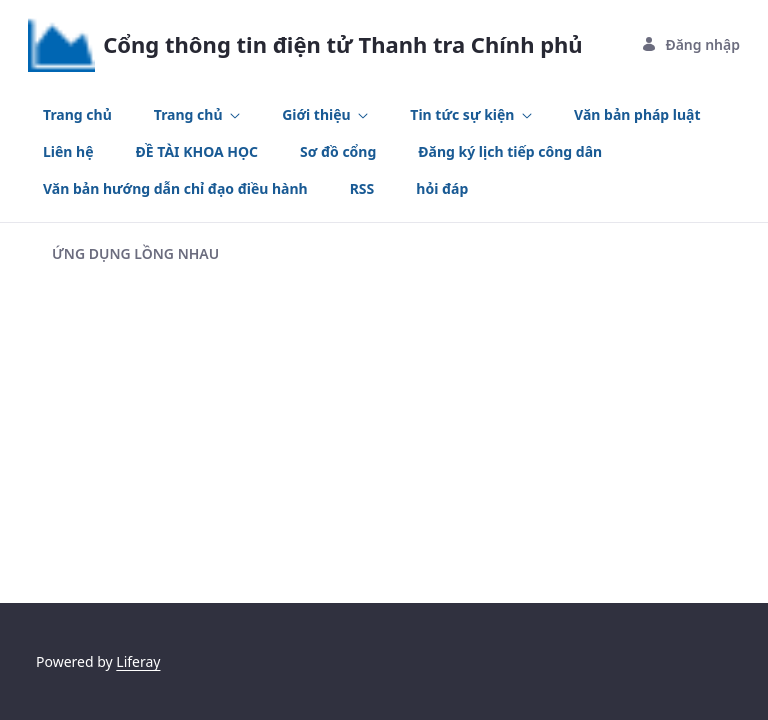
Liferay (138, 661)
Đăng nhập (690, 44)
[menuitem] (77, 114)
